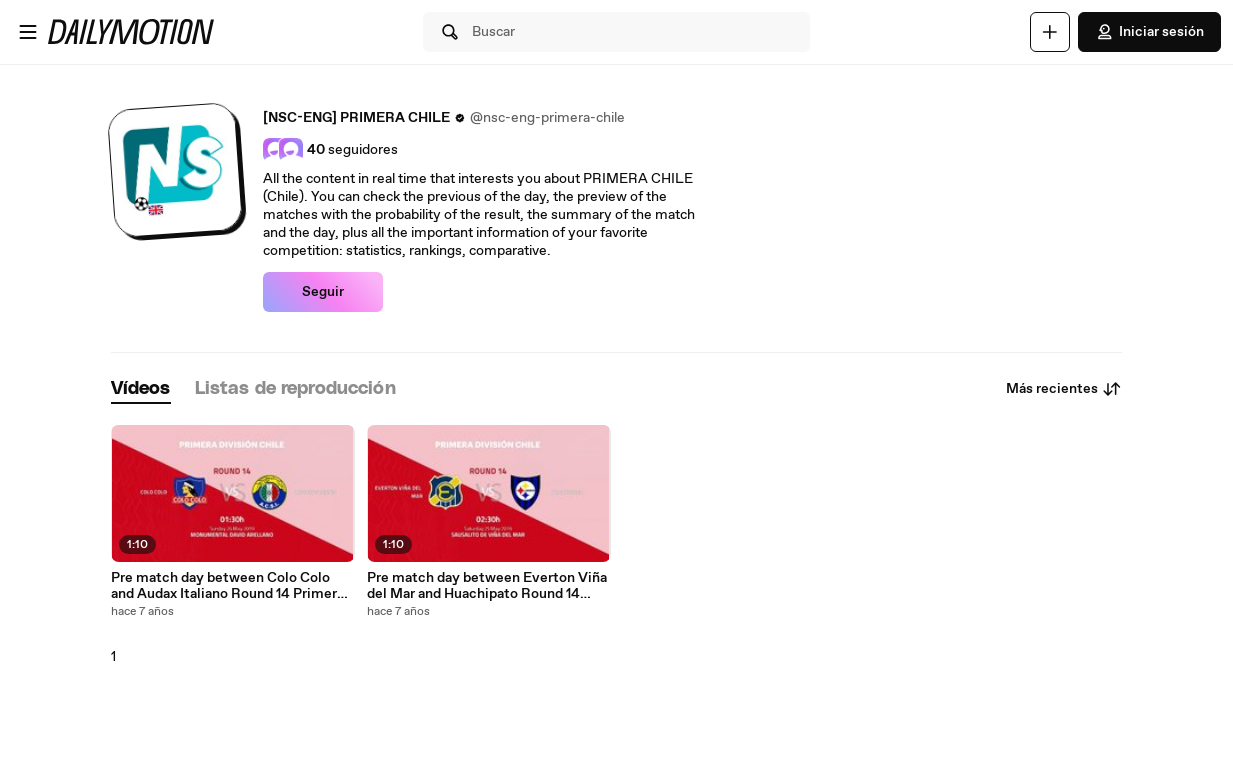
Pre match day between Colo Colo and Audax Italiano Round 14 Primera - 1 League (232, 586)
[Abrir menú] (28, 32)
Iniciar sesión (1149, 32)
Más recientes (1064, 389)
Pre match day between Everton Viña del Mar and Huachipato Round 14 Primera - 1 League (487, 586)
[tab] (141, 389)
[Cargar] (1050, 32)
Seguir (323, 292)
